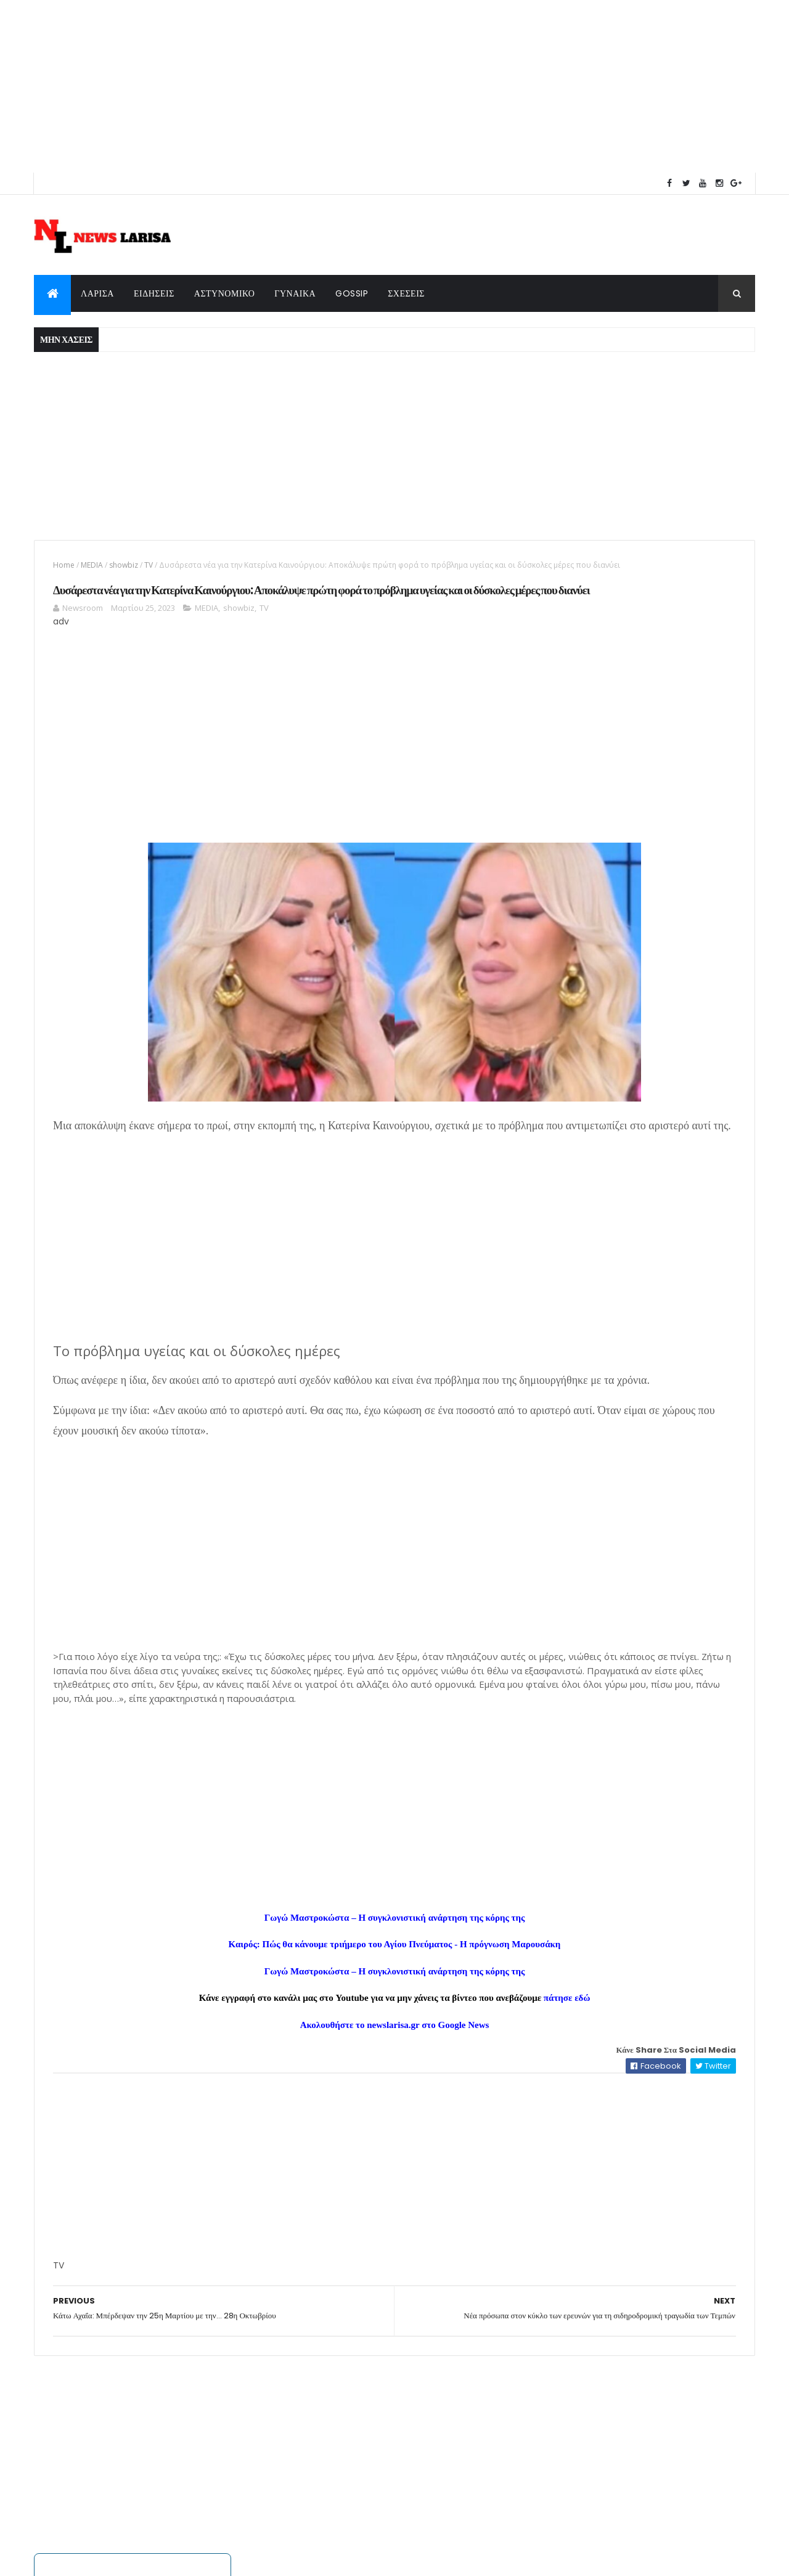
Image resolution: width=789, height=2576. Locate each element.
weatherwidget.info (531, 231)
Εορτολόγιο (621, 1497)
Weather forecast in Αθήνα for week (530, 220)
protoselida (670, 1966)
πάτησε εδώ (443, 2124)
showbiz (123, 565)
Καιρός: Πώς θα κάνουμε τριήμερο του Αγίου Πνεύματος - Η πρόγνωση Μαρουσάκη (271, 2070)
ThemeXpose (197, 2559)
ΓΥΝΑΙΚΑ (295, 293)
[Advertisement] (370, 86)
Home (64, 565)
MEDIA (92, 565)
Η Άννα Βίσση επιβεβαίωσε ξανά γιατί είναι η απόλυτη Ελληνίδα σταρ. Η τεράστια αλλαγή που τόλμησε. (638, 940)
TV (148, 565)
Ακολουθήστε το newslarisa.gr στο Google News (271, 2151)
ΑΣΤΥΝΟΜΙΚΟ (224, 293)
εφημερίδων (629, 1966)
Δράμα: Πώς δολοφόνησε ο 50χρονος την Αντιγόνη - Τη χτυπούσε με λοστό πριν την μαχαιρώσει (641, 866)
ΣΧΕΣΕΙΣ (406, 293)
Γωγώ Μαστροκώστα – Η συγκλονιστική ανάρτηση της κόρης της (271, 2044)
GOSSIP (351, 293)
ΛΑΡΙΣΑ (97, 293)
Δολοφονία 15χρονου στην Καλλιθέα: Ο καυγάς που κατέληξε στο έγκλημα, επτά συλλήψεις (639, 903)
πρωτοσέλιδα (586, 1966)
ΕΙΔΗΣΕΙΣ (154, 293)
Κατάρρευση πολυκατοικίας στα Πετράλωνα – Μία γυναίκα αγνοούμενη (632, 977)
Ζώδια (643, 1271)
